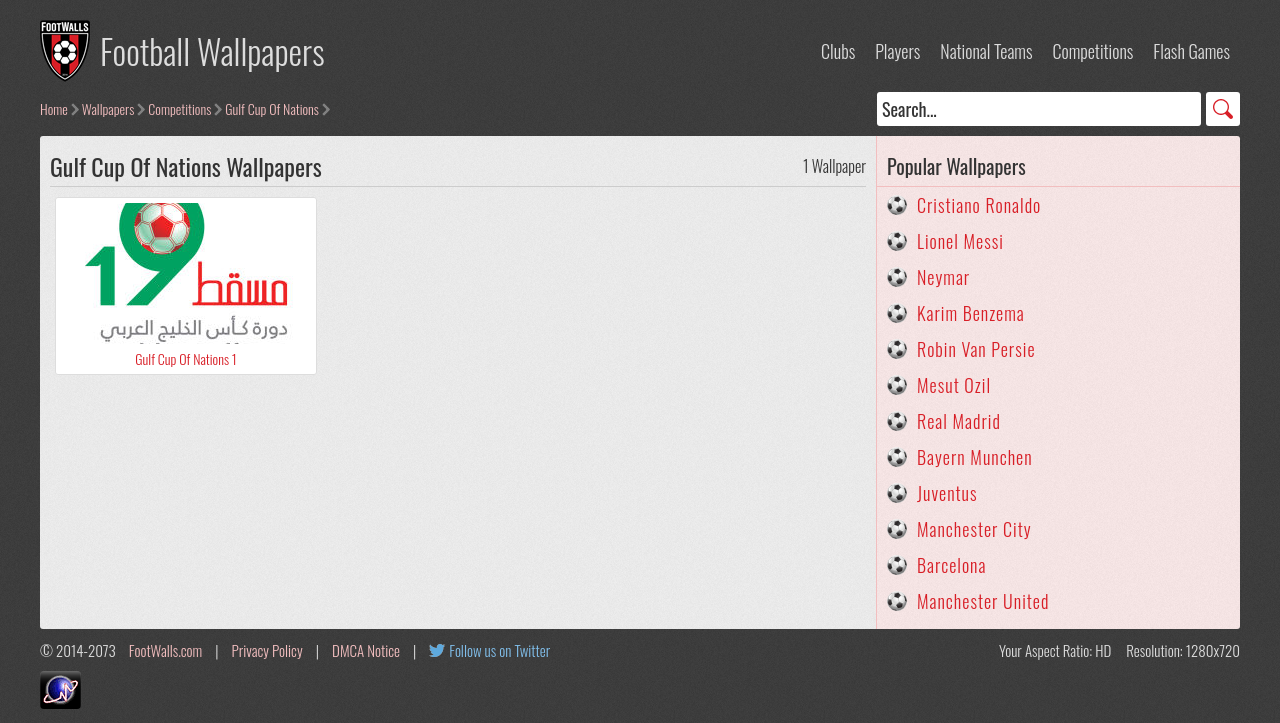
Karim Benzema (971, 313)
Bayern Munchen (975, 457)
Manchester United (983, 601)
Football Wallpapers (212, 50)
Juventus (947, 493)
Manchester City (974, 529)
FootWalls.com (165, 650)
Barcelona (951, 565)
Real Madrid (959, 421)
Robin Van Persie (976, 349)
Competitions (1092, 51)
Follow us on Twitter (499, 650)
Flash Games (1191, 51)
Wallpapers (108, 108)
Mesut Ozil (954, 385)
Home (54, 108)
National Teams (986, 51)
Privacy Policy (267, 650)
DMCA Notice (366, 650)
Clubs (838, 51)
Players (897, 51)
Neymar (943, 277)
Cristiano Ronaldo (979, 205)
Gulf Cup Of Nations (272, 108)
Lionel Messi (960, 241)
